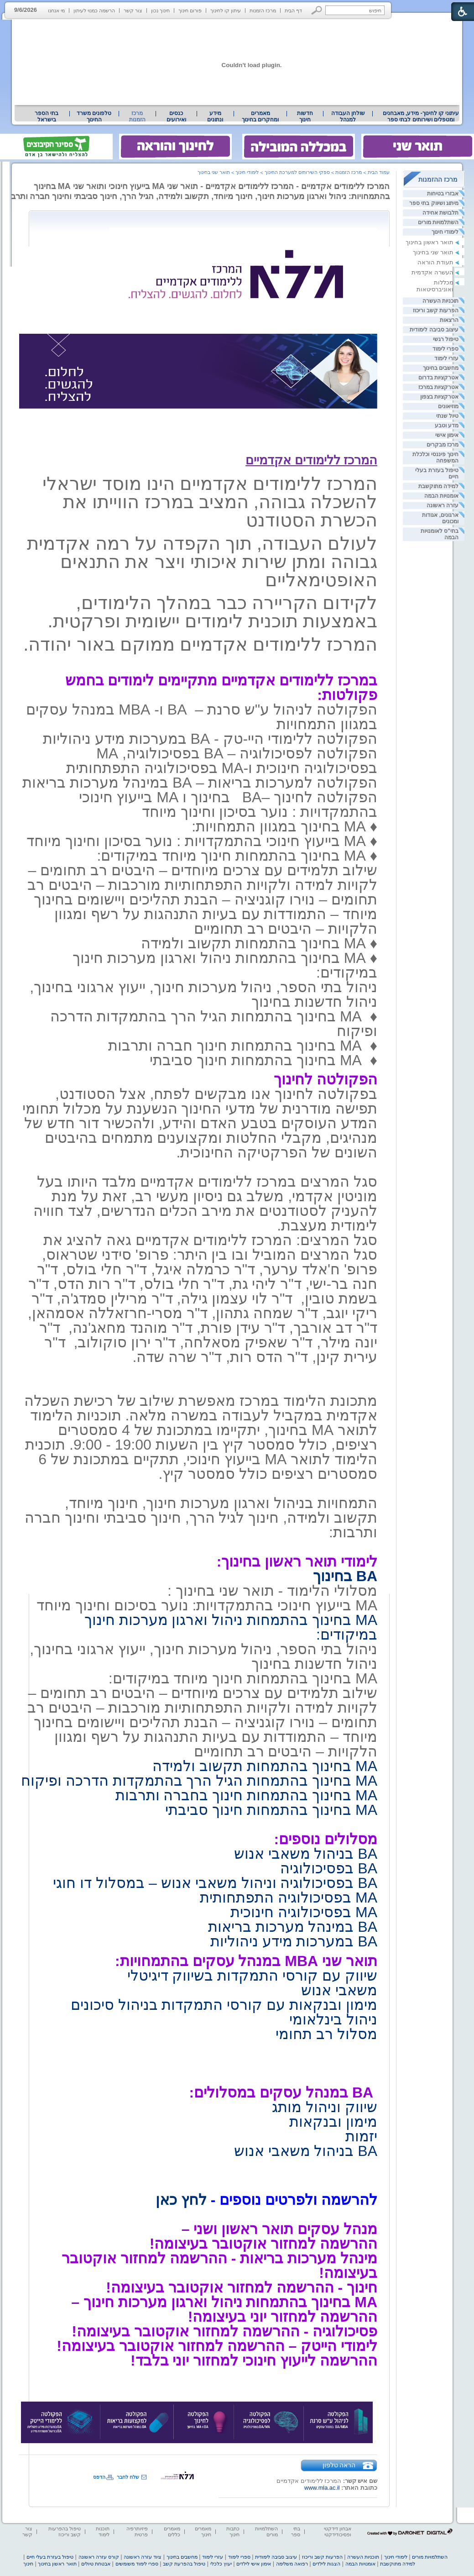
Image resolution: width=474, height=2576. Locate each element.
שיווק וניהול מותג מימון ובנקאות (322, 2114)
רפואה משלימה (292, 2563)
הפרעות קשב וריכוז (435, 310)
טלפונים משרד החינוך (94, 116)
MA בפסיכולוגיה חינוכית (303, 1912)
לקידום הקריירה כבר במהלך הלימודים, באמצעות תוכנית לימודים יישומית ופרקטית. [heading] (212, 612)
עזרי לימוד (446, 358)
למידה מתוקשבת (438, 486)
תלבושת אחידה (440, 213)
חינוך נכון (160, 10)
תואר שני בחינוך (433, 252)
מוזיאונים (448, 406)
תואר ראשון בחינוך (429, 242)
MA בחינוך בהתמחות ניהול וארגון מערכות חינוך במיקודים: (230, 1627)
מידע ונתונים (215, 116)
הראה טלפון (339, 2465)
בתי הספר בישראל (46, 116)
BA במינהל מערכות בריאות (292, 1927)
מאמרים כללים (172, 2531)
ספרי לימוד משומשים (136, 2563)
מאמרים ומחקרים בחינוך (260, 116)
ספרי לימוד (445, 349)
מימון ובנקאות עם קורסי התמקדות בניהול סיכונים (224, 2005)
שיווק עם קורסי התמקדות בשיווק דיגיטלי (252, 1975)
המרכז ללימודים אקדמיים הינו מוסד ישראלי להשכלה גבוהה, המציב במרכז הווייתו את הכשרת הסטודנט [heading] (209, 501)
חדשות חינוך (305, 116)
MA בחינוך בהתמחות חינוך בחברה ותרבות (246, 1795)
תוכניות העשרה (440, 301)
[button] (316, 10)
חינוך (28, 2563)
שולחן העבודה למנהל (348, 116)
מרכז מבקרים (442, 445)
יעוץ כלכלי (221, 2563)
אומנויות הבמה (441, 496)
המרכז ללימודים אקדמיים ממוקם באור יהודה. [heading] (200, 644)
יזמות (361, 2136)
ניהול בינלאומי (333, 2019)
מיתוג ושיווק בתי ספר (433, 203)
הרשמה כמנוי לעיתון (94, 10)
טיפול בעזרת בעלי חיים (49, 2557)
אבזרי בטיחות (442, 193)
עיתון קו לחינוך (225, 10)
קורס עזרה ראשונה (98, 2557)
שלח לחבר (128, 2477)
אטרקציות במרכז (438, 387)
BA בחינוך (345, 1576)
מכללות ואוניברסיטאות (435, 286)
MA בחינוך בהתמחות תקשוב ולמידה (264, 1766)
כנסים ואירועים (176, 116)
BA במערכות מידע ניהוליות (293, 1941)
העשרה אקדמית (432, 272)
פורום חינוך (190, 10)
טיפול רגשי (445, 339)
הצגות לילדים (326, 2563)
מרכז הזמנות (263, 10)
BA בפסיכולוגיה (328, 1868)
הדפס (99, 2477)
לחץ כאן (181, 2200)
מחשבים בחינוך (440, 368)
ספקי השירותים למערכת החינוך (297, 172)
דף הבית (293, 10)
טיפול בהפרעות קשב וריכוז (64, 2531)
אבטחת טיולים (95, 2563)
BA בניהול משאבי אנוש (305, 1853)
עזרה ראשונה (442, 505)
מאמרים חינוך (203, 2531)
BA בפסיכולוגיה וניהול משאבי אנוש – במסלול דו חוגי (215, 1883)
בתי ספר (295, 2531)
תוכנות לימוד (102, 2531)
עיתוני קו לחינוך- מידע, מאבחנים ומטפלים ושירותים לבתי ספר (421, 116)
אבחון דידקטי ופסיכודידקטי (337, 2531)
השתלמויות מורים (438, 222)
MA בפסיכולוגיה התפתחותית (288, 1897)
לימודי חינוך (445, 232)
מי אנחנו (56, 10)
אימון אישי (446, 435)
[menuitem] (421, 116)
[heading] (376, 439)
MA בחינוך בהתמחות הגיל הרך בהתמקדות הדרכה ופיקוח (199, 1780)
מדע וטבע (446, 425)
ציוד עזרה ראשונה (142, 2557)
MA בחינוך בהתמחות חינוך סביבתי (271, 1810)
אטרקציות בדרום (438, 377)
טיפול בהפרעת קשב (184, 2563)
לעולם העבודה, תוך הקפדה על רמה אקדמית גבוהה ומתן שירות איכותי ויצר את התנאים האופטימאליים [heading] (202, 561)
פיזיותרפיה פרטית (137, 2531)
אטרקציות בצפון (439, 397)
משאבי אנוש (339, 1990)
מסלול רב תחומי (326, 2034)
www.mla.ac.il (322, 2487)
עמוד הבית (379, 172)
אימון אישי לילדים (253, 2563)
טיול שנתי (447, 416)
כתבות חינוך (233, 2531)
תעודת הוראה (435, 262)
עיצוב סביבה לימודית (434, 329)
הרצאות (449, 320)
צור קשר (133, 10)
